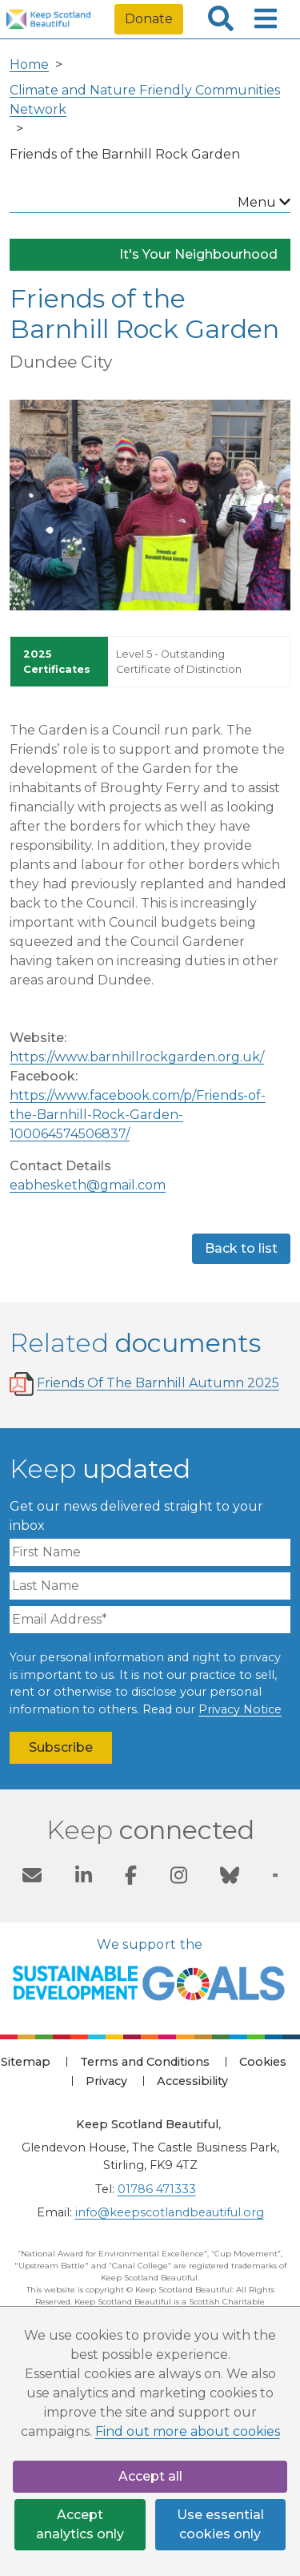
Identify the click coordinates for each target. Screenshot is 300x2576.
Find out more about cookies (187, 2431)
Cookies (262, 2062)
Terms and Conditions (145, 2062)
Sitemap (25, 2062)
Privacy (106, 2081)
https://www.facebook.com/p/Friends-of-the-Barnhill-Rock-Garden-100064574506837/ (138, 1114)
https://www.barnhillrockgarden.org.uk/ (137, 1057)
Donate (149, 18)
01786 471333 (157, 2189)
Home (29, 64)
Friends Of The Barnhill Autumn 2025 (158, 1383)
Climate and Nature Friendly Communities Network (145, 100)
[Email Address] (150, 1619)
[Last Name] (150, 1586)
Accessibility (192, 2081)
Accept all (150, 2476)
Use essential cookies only (220, 2524)
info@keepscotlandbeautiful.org (169, 2212)
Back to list (241, 1248)
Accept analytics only (80, 2524)
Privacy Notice (240, 1709)
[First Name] (150, 1552)
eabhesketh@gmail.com (88, 1185)
